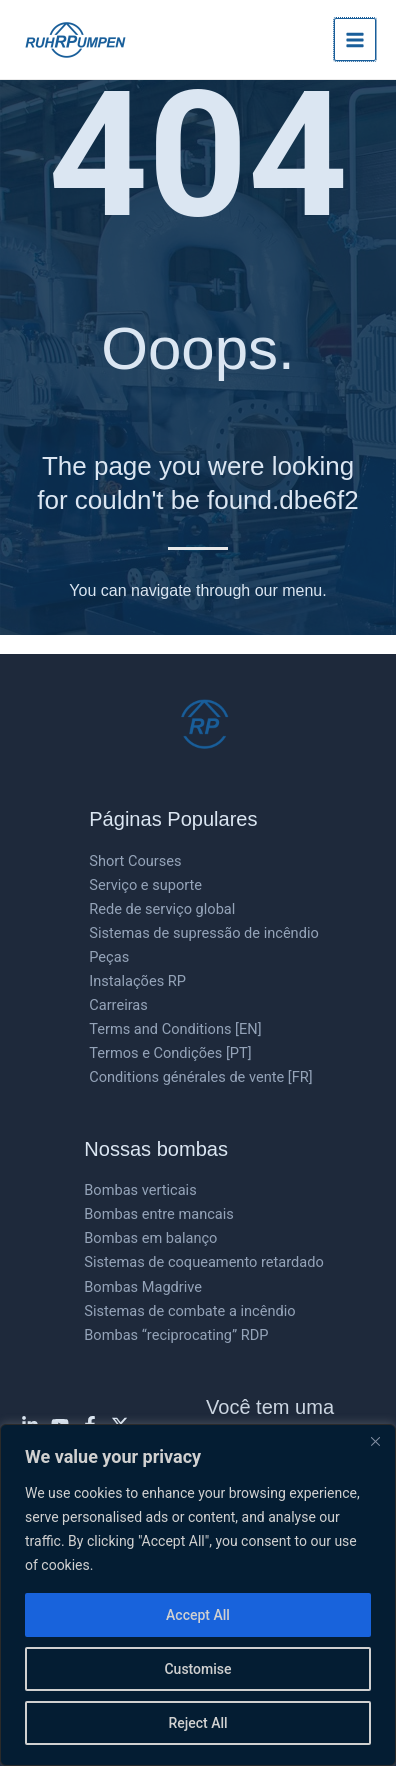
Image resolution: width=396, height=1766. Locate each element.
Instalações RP (137, 981)
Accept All (198, 1615)
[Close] (375, 1441)
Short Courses (135, 861)
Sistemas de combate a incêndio (189, 1311)
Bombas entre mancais (159, 1214)
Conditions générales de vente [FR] (200, 1077)
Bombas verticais (140, 1190)
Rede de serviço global (162, 909)
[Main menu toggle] (355, 39)
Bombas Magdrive (143, 1287)
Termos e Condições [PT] (170, 1053)
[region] (198, 1595)
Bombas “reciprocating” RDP (176, 1335)
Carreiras (118, 1005)
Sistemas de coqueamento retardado (203, 1262)
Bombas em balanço (150, 1238)
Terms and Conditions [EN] (175, 1029)
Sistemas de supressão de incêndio (204, 933)
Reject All (197, 1723)
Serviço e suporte (145, 885)
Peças (109, 957)
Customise (197, 1669)
